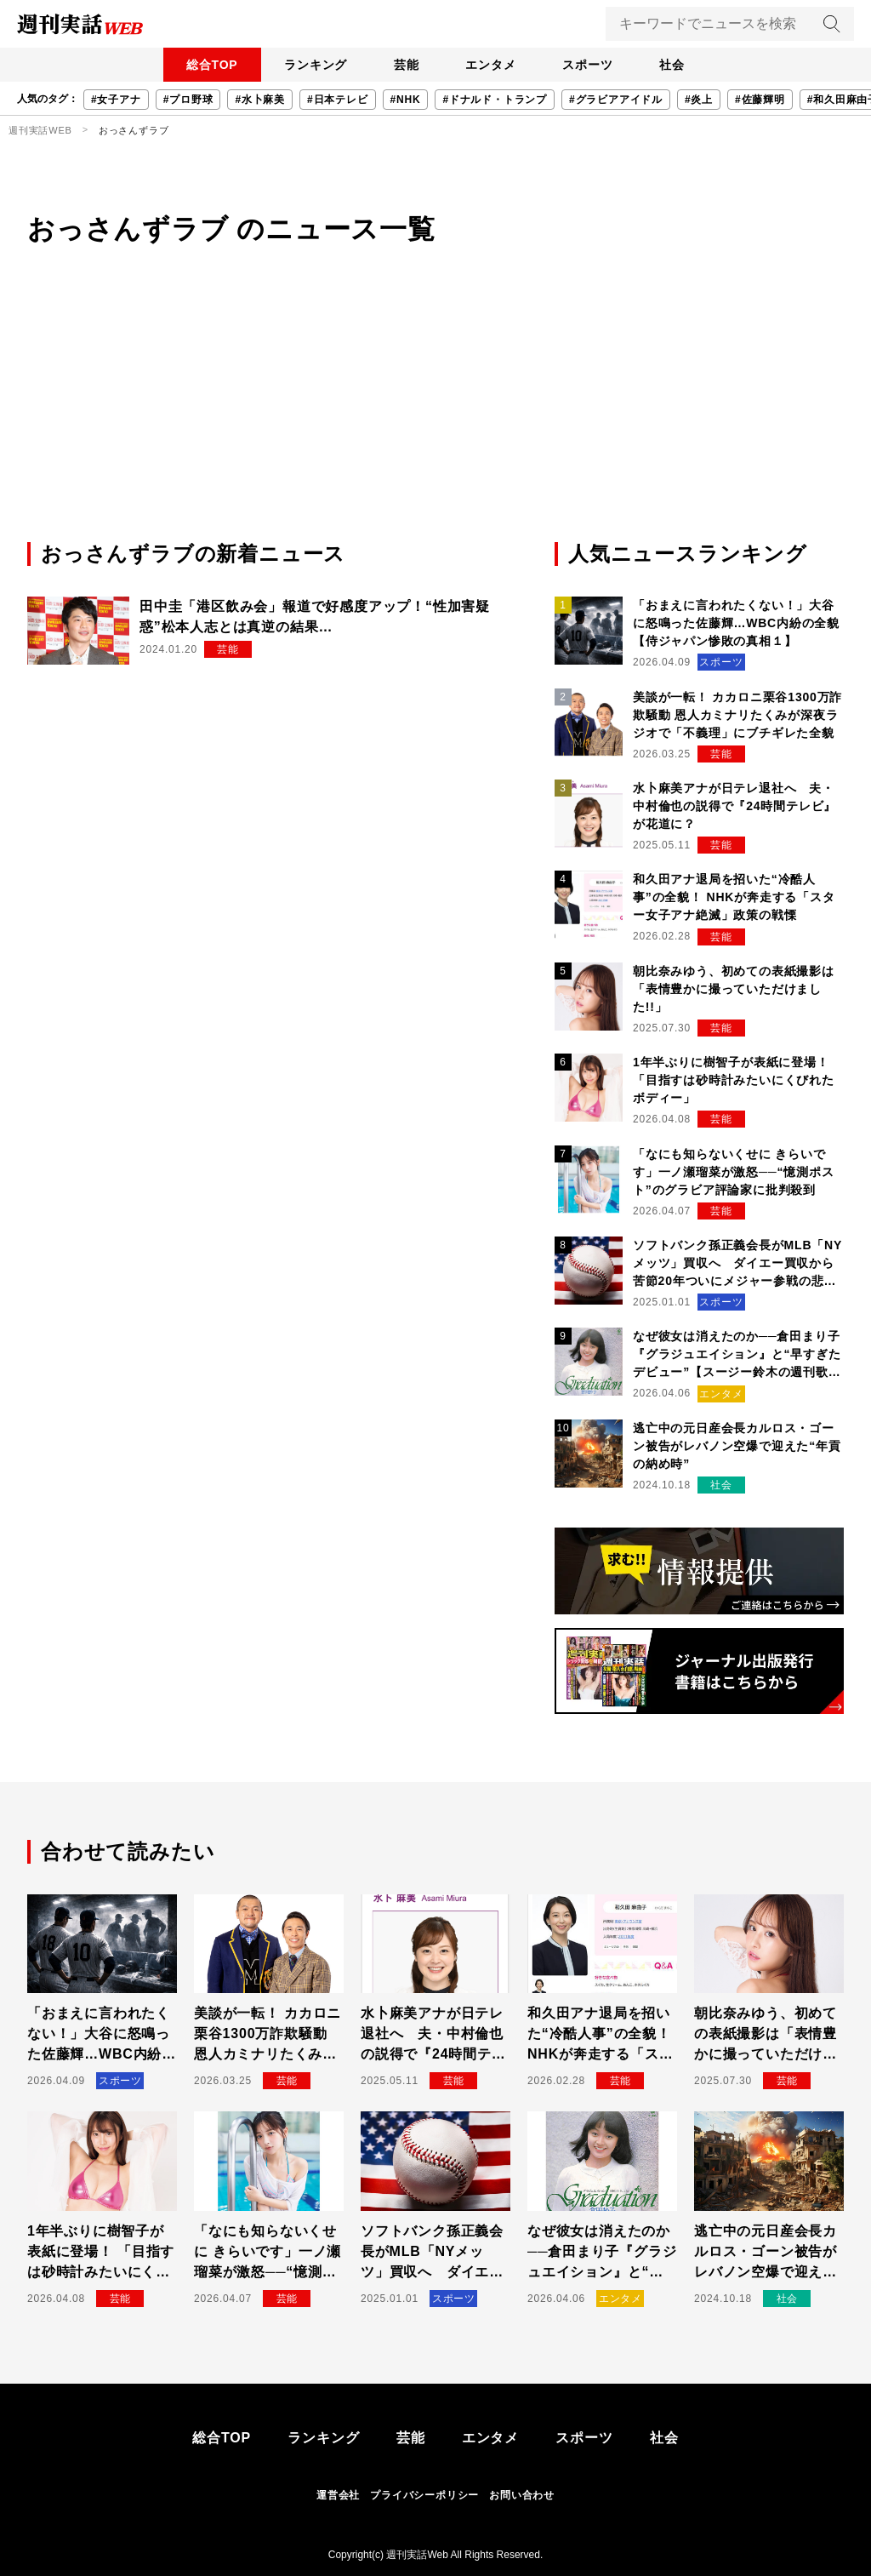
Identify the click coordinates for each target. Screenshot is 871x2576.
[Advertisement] (435, 411)
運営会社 (338, 2495)
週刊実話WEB (40, 130)
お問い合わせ (522, 2495)
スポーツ (599, 64)
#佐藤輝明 (760, 100)
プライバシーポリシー (424, 2495)
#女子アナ (116, 100)
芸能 (402, 64)
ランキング (303, 64)
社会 (691, 64)
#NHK (405, 100)
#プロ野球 (188, 100)
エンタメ (495, 64)
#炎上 (699, 100)
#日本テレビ (337, 100)
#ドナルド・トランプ (494, 100)
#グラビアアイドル (616, 100)
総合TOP (193, 64)
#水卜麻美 (260, 100)
